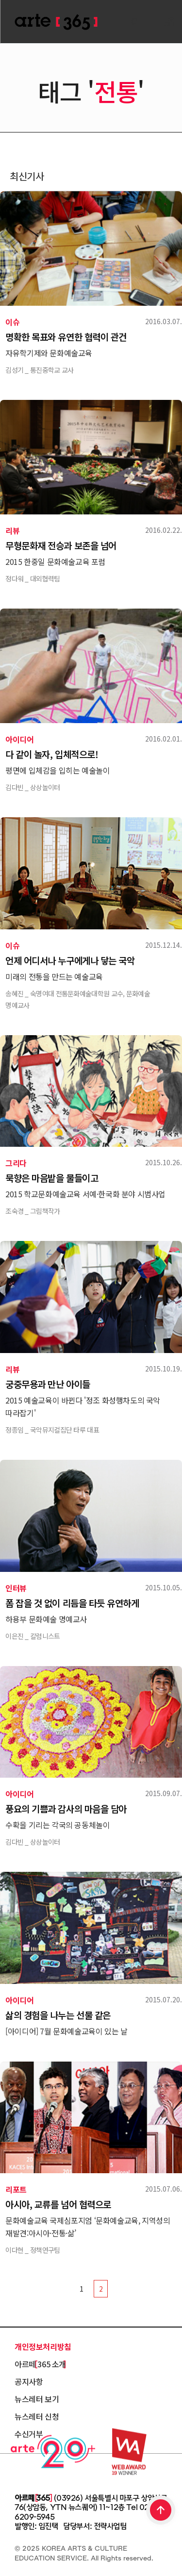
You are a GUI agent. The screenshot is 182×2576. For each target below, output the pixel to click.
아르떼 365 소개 (40, 2364)
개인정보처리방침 (43, 2346)
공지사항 (29, 2381)
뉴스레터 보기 (37, 2399)
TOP (161, 2511)
